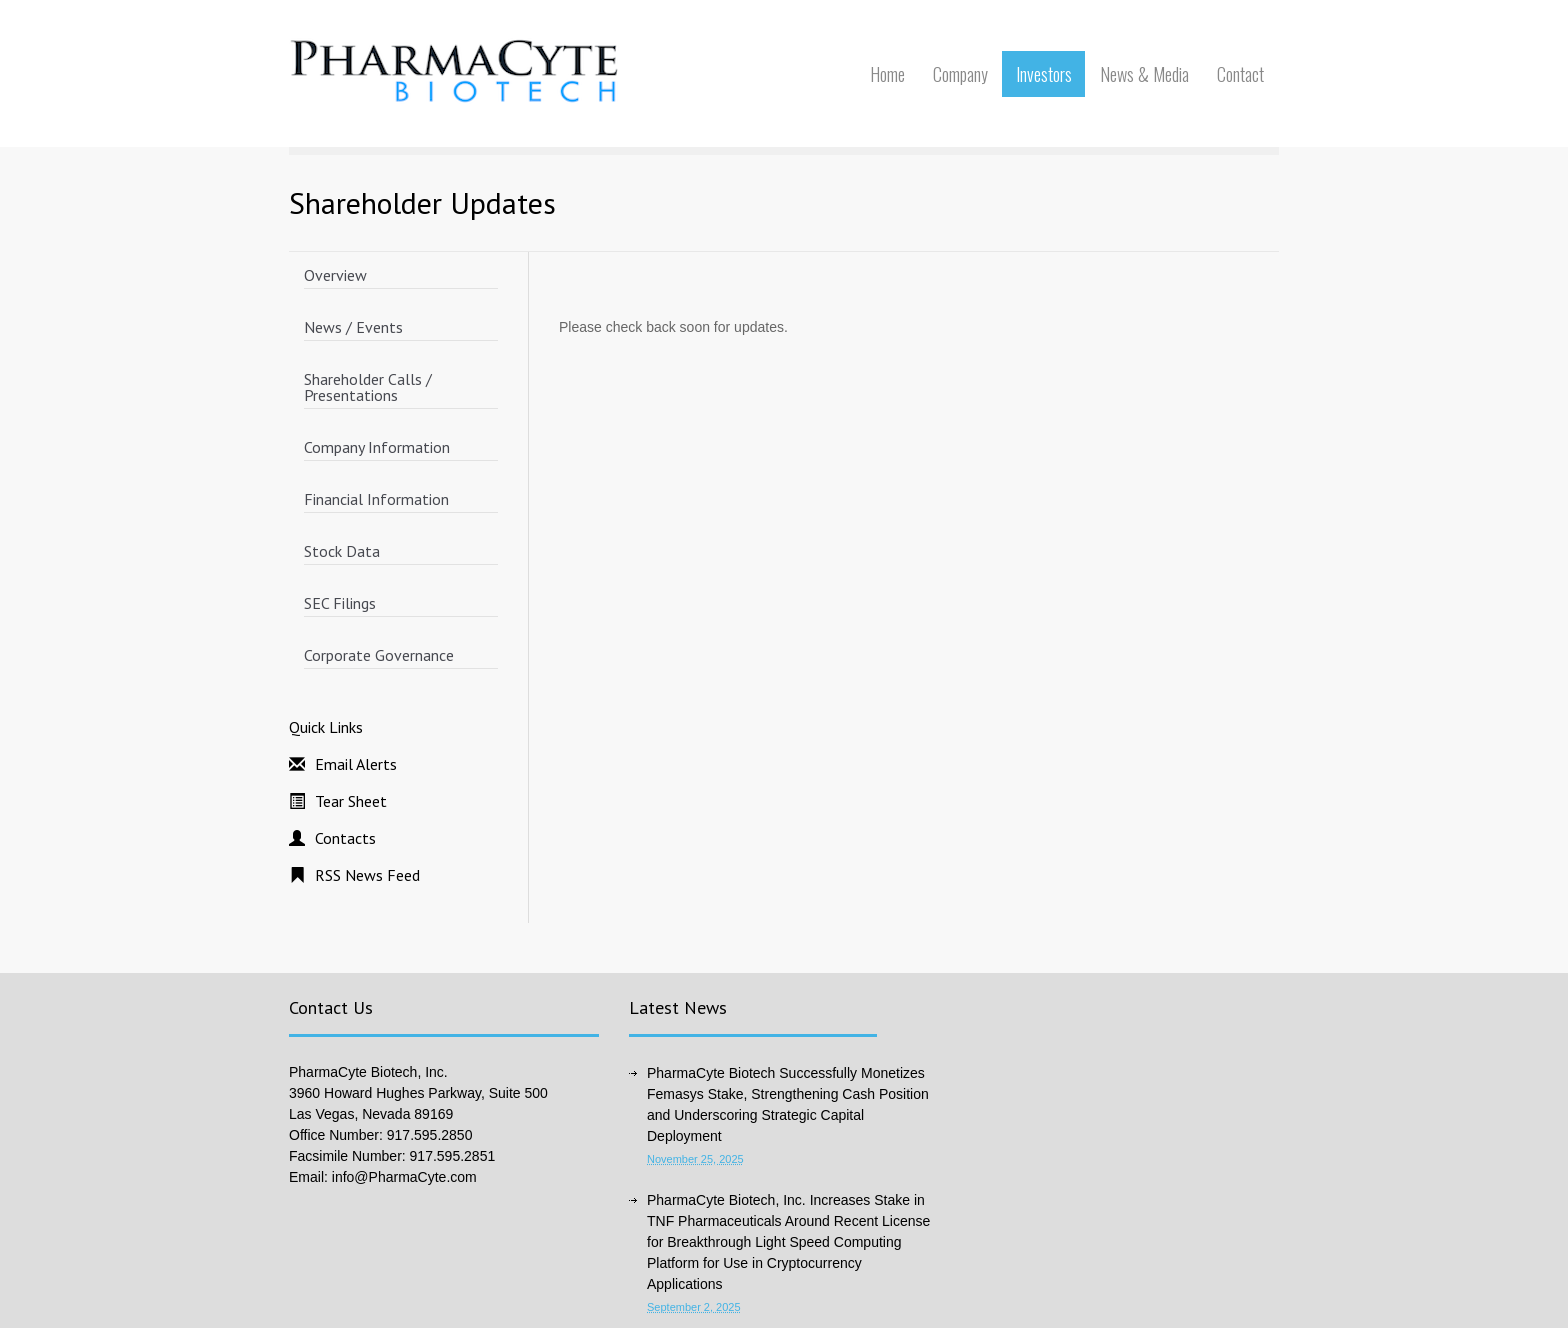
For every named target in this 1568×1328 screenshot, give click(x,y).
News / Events (353, 327)
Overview (335, 275)
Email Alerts (356, 764)
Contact (1240, 74)
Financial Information (376, 499)
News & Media (1144, 74)
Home (887, 74)
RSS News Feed (367, 875)
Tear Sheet (351, 801)
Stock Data (342, 551)
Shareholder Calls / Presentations (368, 387)
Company (960, 74)
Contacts (345, 838)
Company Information (377, 447)
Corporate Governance (379, 655)
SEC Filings (340, 603)
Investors (1044, 74)
